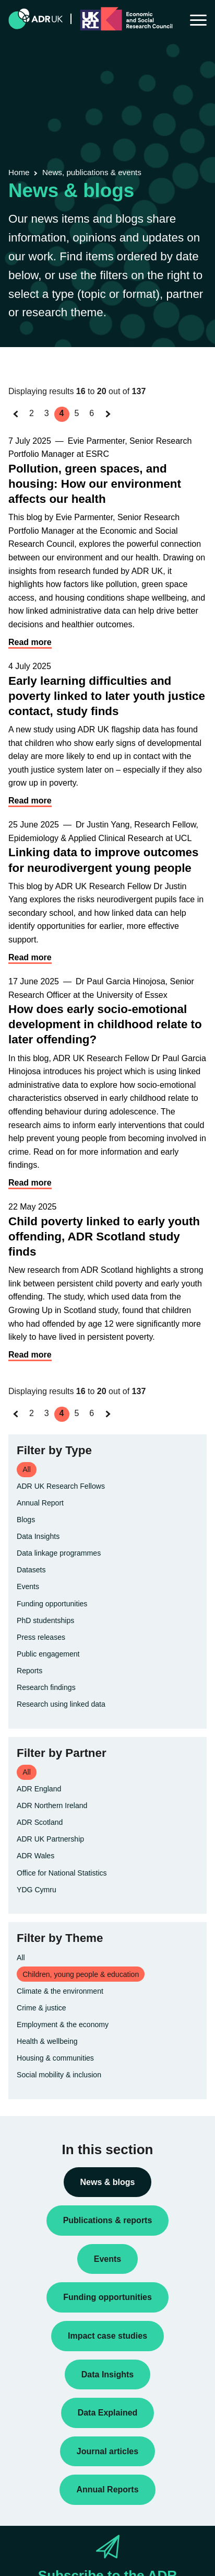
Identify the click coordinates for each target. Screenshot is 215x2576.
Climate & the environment (60, 1991)
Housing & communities (55, 2058)
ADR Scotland (40, 1822)
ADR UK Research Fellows (61, 1486)
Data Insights (38, 1536)
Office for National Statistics (62, 1873)
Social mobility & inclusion (59, 2075)
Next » (109, 424)
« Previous (19, 424)
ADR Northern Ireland (52, 1805)
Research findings (46, 1687)
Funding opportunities (52, 1604)
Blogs (26, 1519)
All (21, 1957)
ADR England (39, 1789)
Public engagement (48, 1654)
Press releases (41, 1637)
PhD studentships (45, 1620)
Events (28, 1586)
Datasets (31, 1570)
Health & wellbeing (47, 2041)
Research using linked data (61, 1704)
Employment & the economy (63, 2024)
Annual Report (40, 1503)
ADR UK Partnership (50, 1839)
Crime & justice (41, 2008)
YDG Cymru (36, 1889)
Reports (29, 1670)
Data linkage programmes (59, 1553)
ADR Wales (35, 1856)
